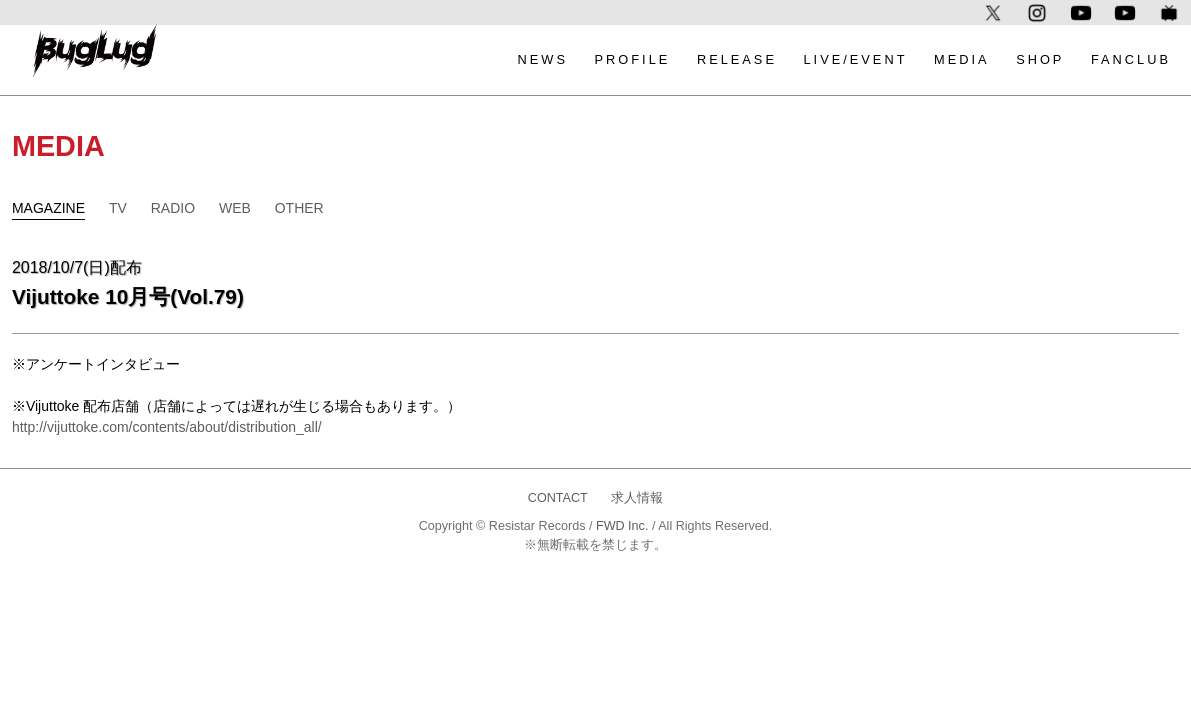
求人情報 (637, 498)
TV (118, 208)
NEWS (543, 59)
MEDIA (962, 59)
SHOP (1040, 59)
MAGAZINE (48, 208)
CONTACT (558, 498)
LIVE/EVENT (856, 59)
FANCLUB (1131, 59)
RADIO (173, 208)
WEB (235, 208)
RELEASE (737, 59)
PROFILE (633, 59)
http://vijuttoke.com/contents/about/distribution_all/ (167, 427)
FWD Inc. (622, 526)
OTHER (299, 208)
